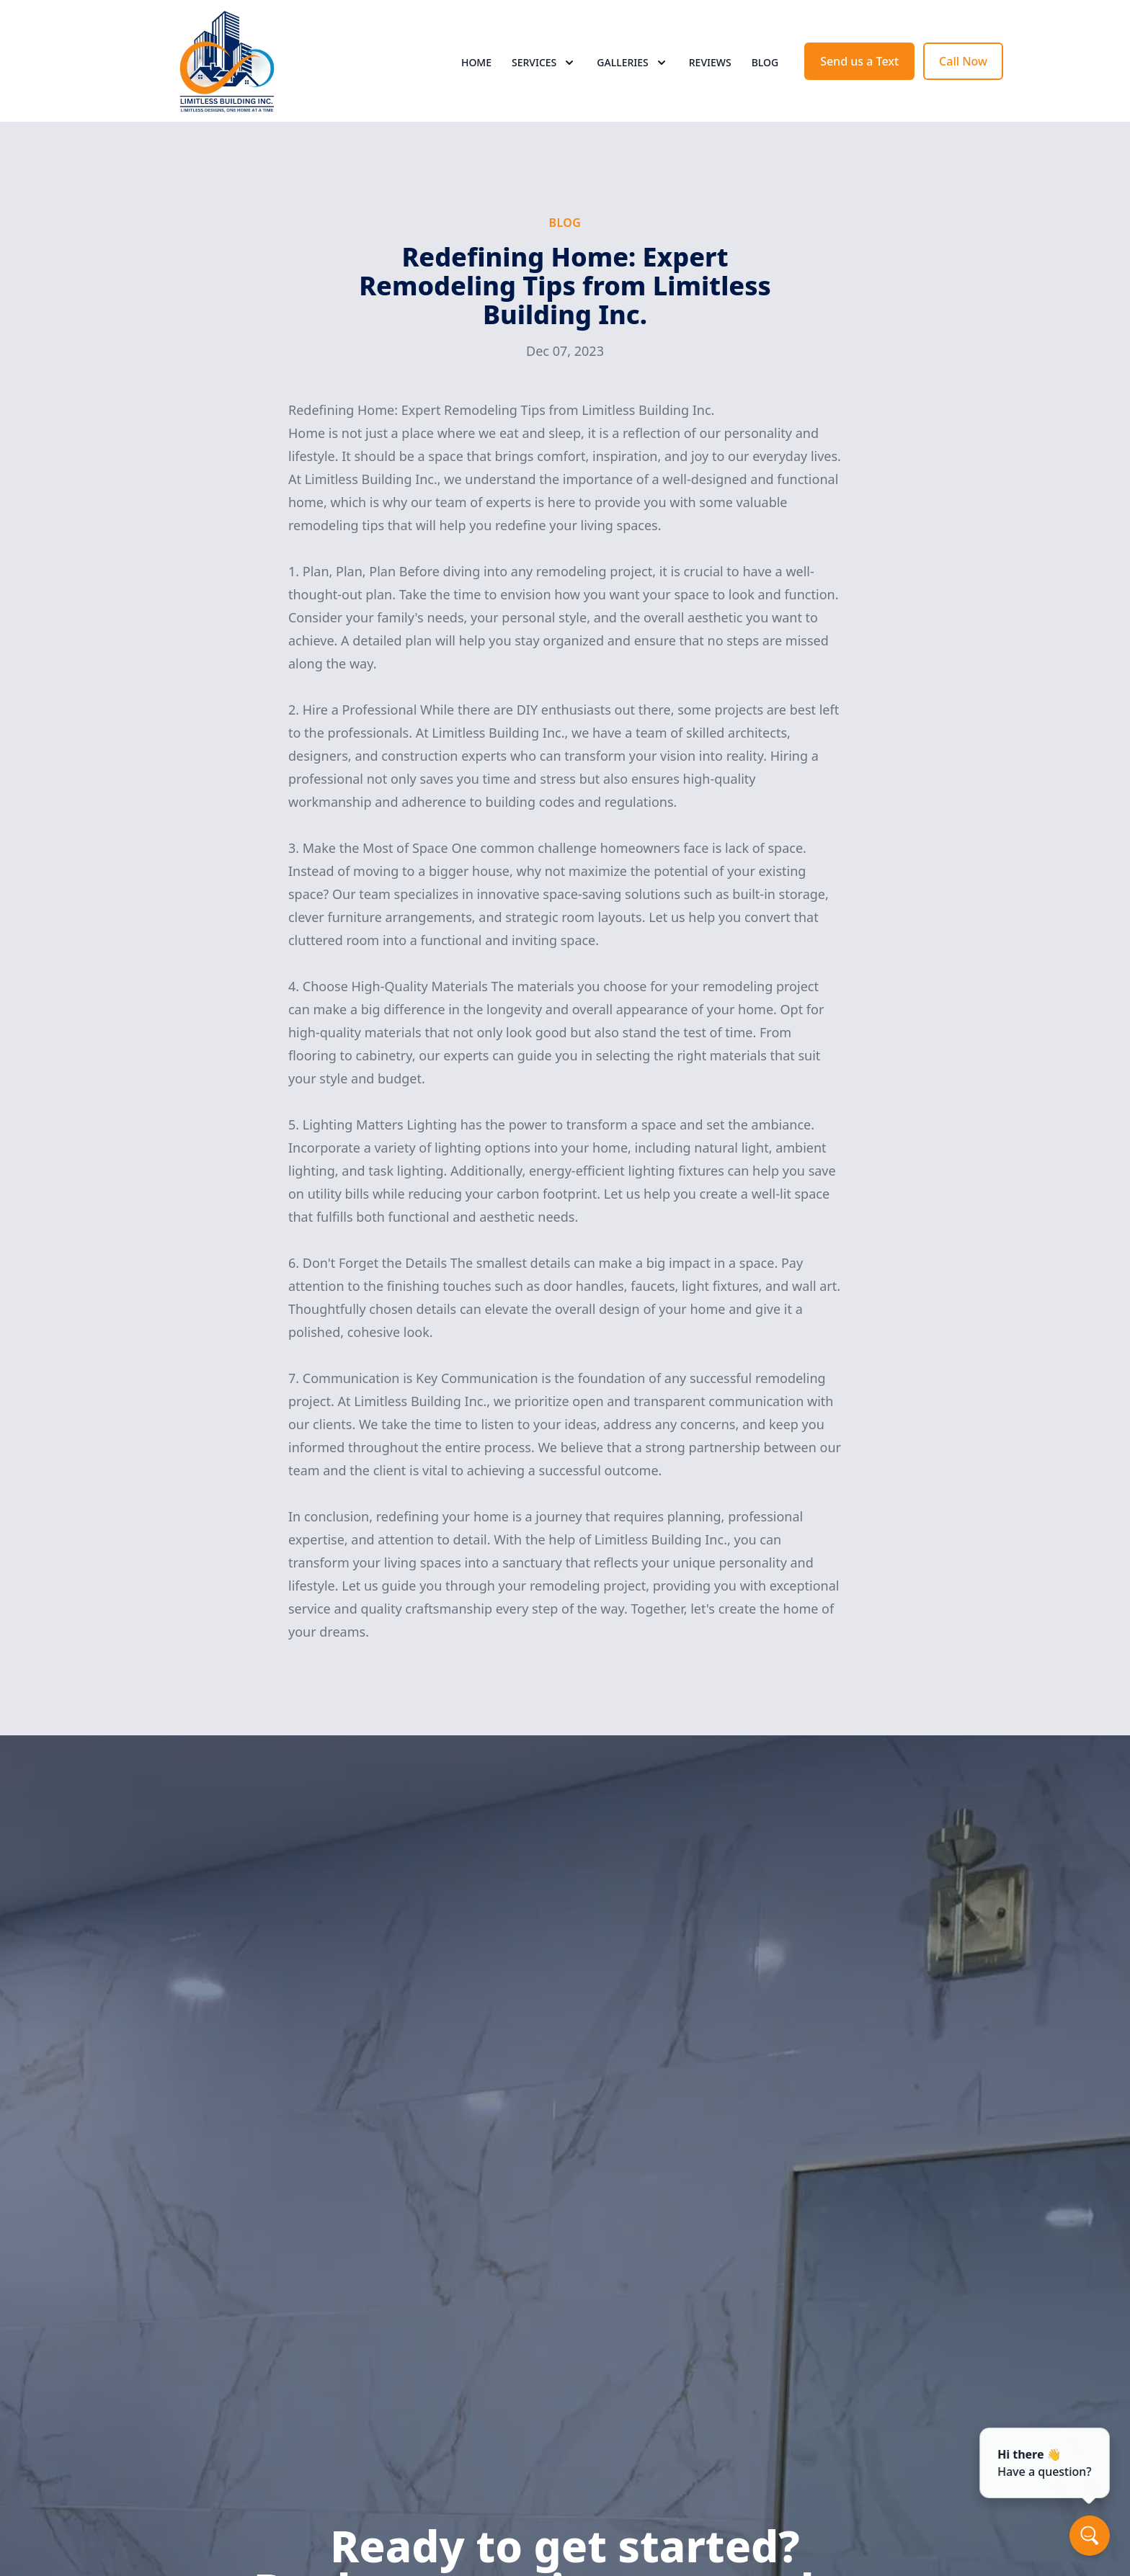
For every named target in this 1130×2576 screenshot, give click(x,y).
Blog (765, 64)
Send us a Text (859, 63)
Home (476, 64)
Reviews (710, 64)
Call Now (963, 63)
